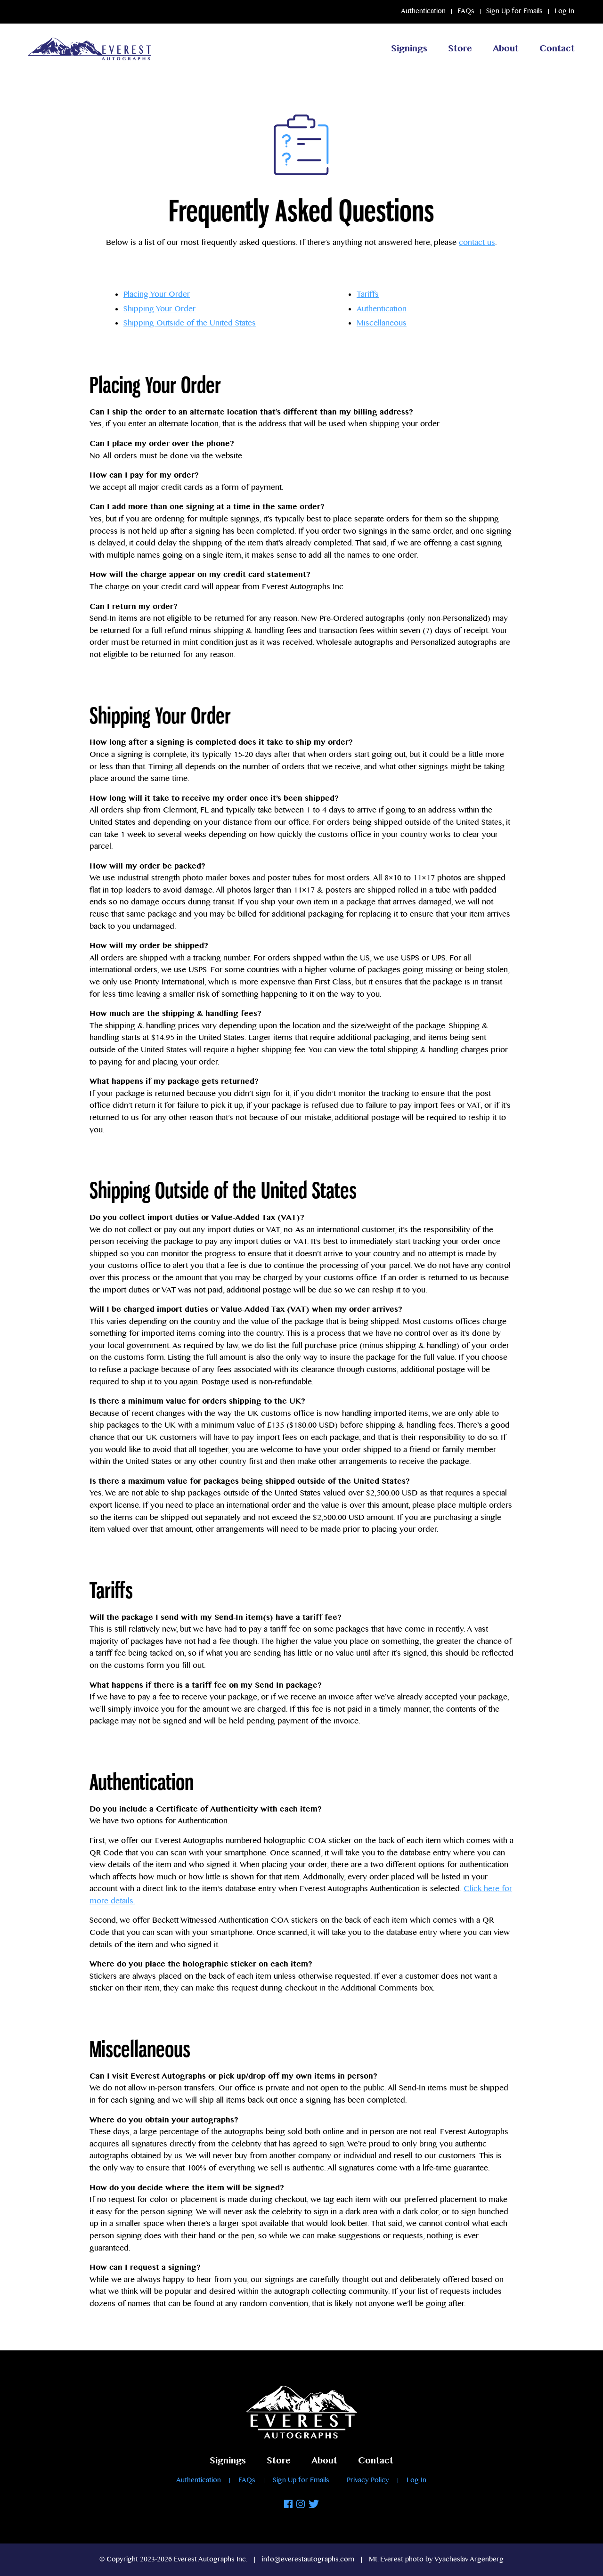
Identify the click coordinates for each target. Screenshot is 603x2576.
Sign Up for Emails (514, 11)
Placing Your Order (156, 294)
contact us (477, 242)
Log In (564, 11)
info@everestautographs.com (308, 2559)
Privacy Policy (368, 2480)
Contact (557, 49)
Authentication (423, 11)
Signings (409, 49)
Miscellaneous (382, 324)
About (506, 49)
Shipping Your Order (159, 309)
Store (460, 49)
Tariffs (368, 296)
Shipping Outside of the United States (189, 323)
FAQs (465, 11)
